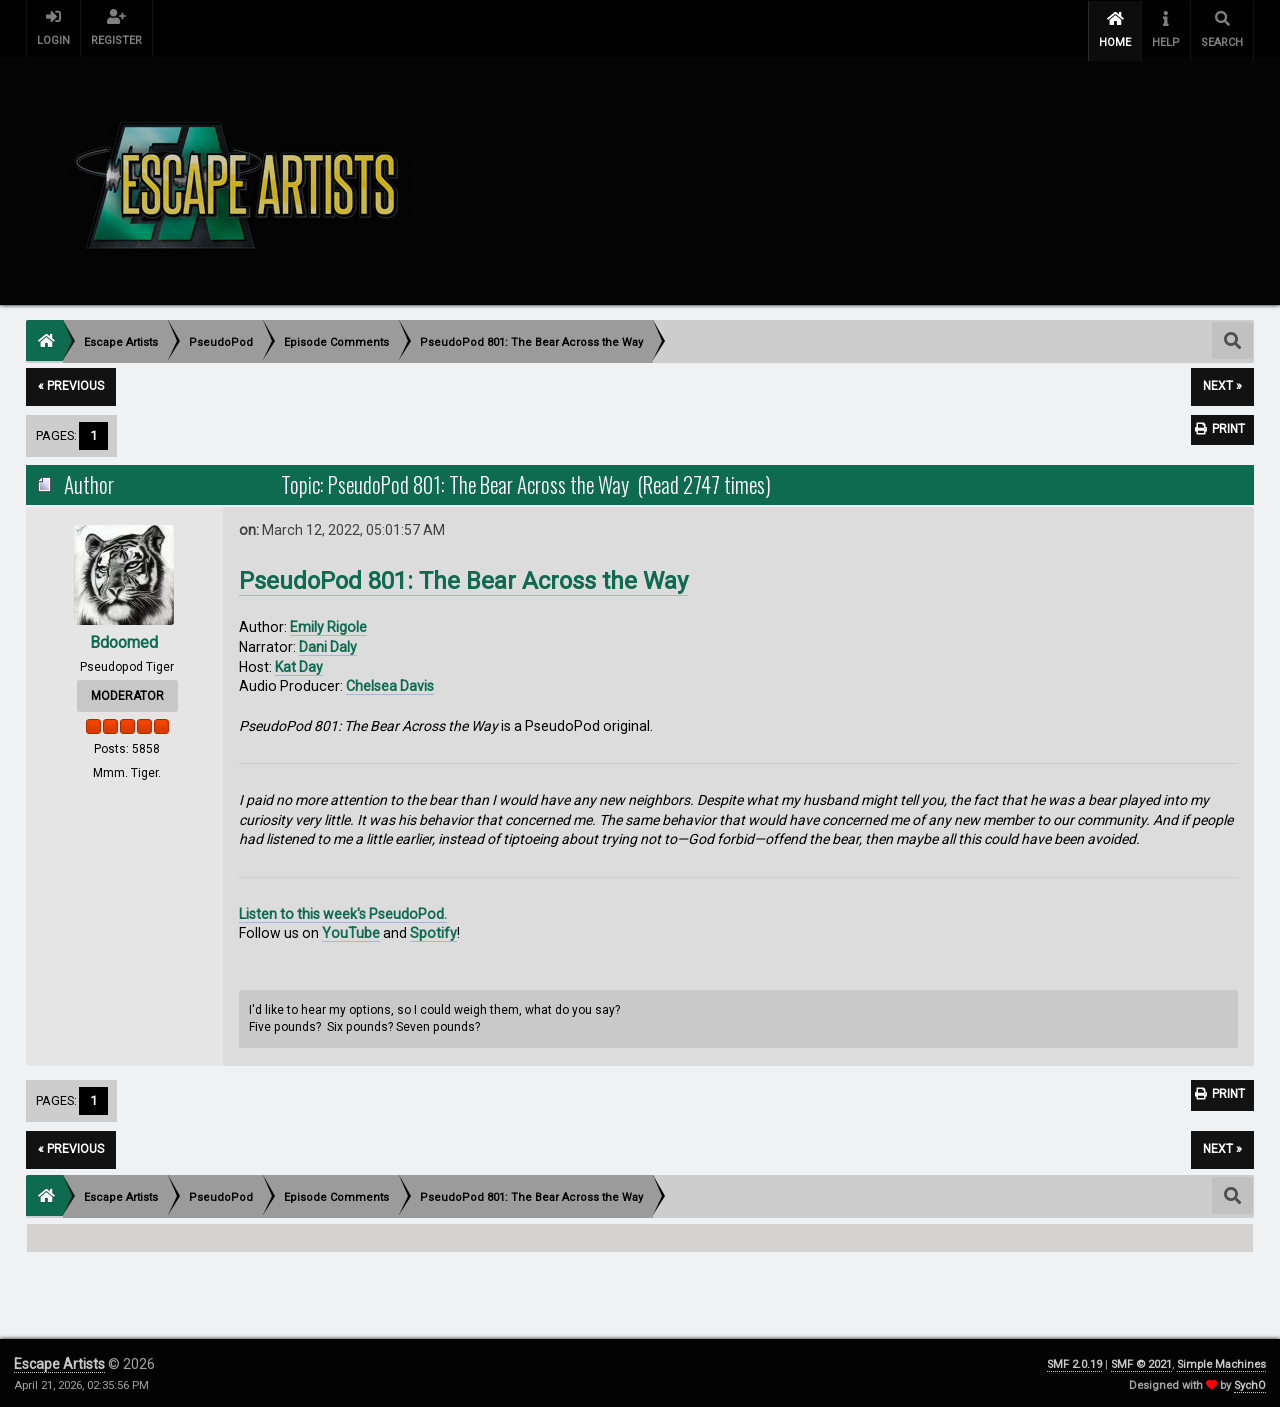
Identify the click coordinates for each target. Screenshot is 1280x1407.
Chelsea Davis (390, 683)
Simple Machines (1221, 1361)
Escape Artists (59, 1361)
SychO (1250, 1382)
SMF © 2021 (1141, 1361)
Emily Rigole (328, 624)
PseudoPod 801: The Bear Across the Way (463, 578)
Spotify (433, 930)
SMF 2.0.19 (1074, 1361)
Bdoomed (124, 638)
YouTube (351, 930)
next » (1222, 383)
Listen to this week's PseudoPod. (343, 910)
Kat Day (299, 664)
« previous (71, 383)
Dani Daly (328, 644)
